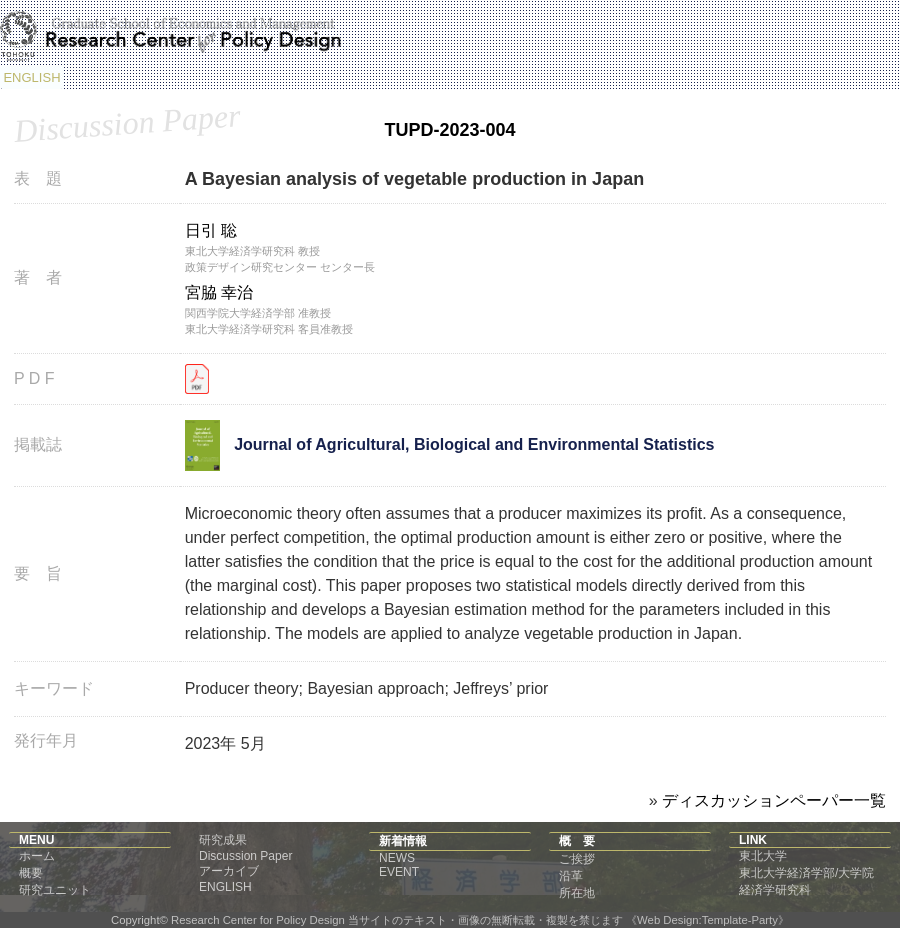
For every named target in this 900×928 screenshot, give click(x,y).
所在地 (577, 893)
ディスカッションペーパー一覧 (774, 800)
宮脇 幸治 (219, 292)
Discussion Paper (245, 856)
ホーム (37, 856)
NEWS (397, 858)
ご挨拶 (577, 859)
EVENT (399, 872)
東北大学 (763, 856)
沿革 (571, 876)
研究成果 (223, 840)
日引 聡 (211, 230)
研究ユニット (55, 890)
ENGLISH (31, 77)
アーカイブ (229, 871)
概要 (31, 873)
